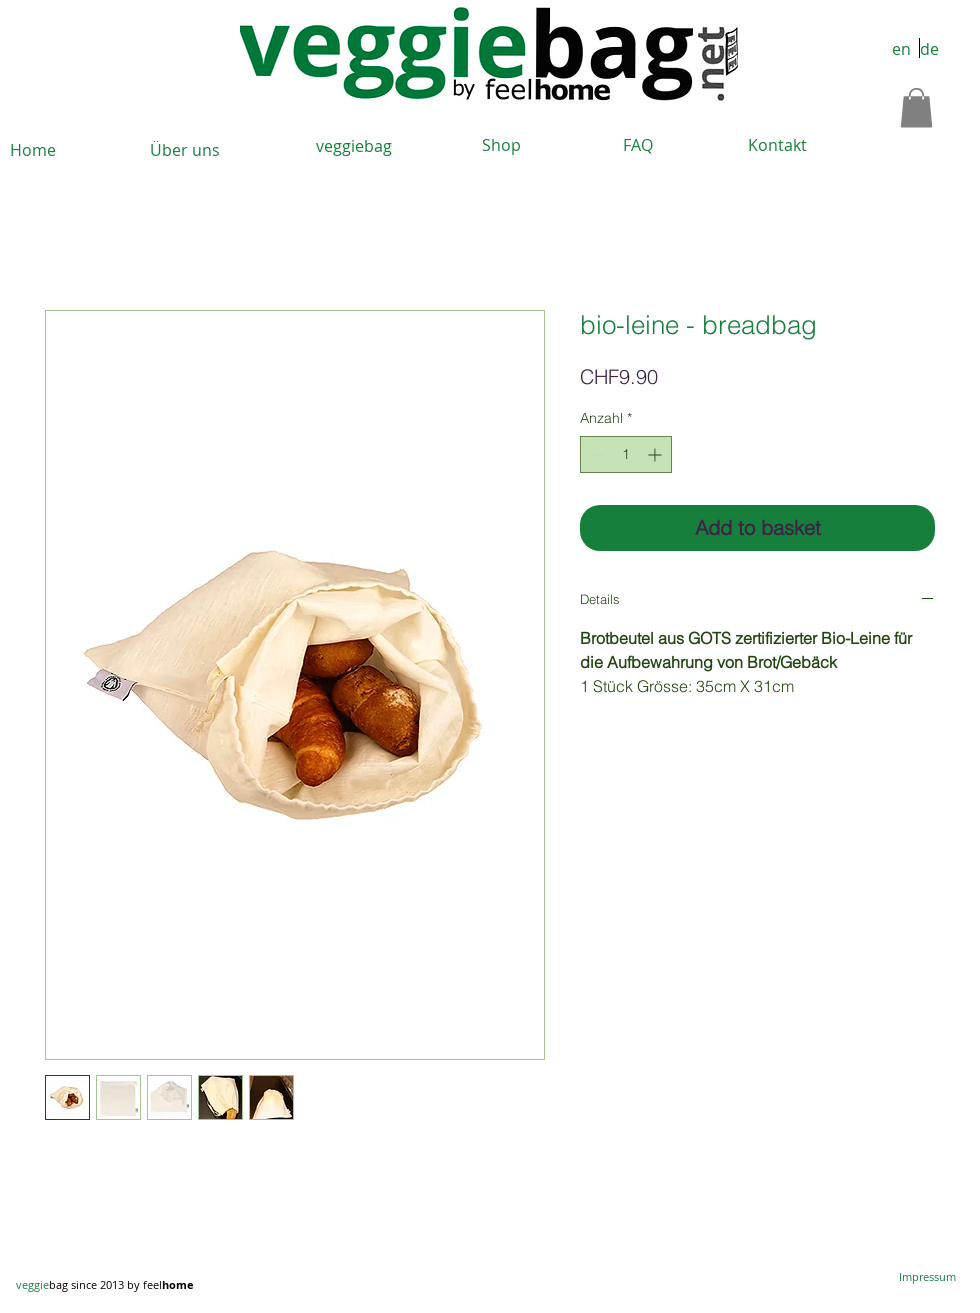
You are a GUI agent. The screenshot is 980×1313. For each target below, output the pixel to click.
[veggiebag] (354, 146)
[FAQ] (638, 145)
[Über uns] (185, 150)
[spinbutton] (626, 454)
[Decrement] (595, 454)
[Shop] (501, 145)
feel (168, 1284)
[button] (916, 107)
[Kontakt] (777, 145)
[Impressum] (927, 1277)
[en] (901, 50)
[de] (929, 50)
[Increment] (656, 454)
